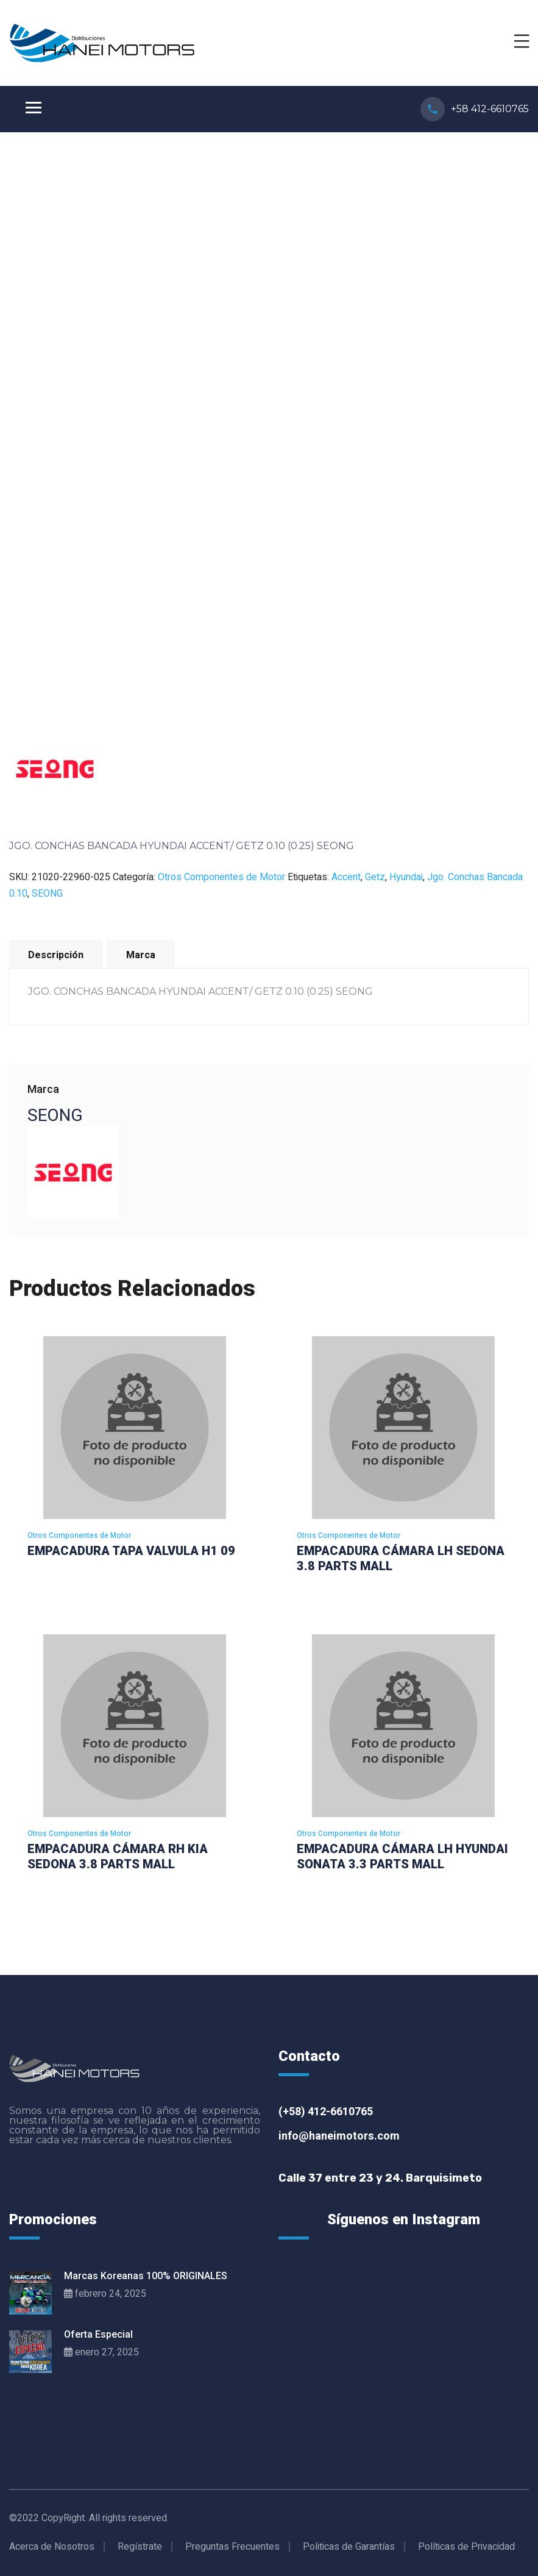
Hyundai (406, 877)
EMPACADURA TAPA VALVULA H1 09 (131, 1550)
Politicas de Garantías (349, 2546)
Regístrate (140, 2546)
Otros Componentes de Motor (221, 877)
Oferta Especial (98, 2334)
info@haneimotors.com (339, 2136)
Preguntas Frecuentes (232, 2546)
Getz (375, 877)
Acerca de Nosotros (51, 2546)
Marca (140, 955)
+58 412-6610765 (490, 109)
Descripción (55, 955)
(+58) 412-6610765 (325, 2112)
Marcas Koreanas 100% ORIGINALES (145, 2276)
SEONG (47, 893)
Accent (346, 877)
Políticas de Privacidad (466, 2546)
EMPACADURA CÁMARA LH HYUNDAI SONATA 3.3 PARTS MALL (402, 1856)
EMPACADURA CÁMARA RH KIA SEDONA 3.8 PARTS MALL (117, 1856)
